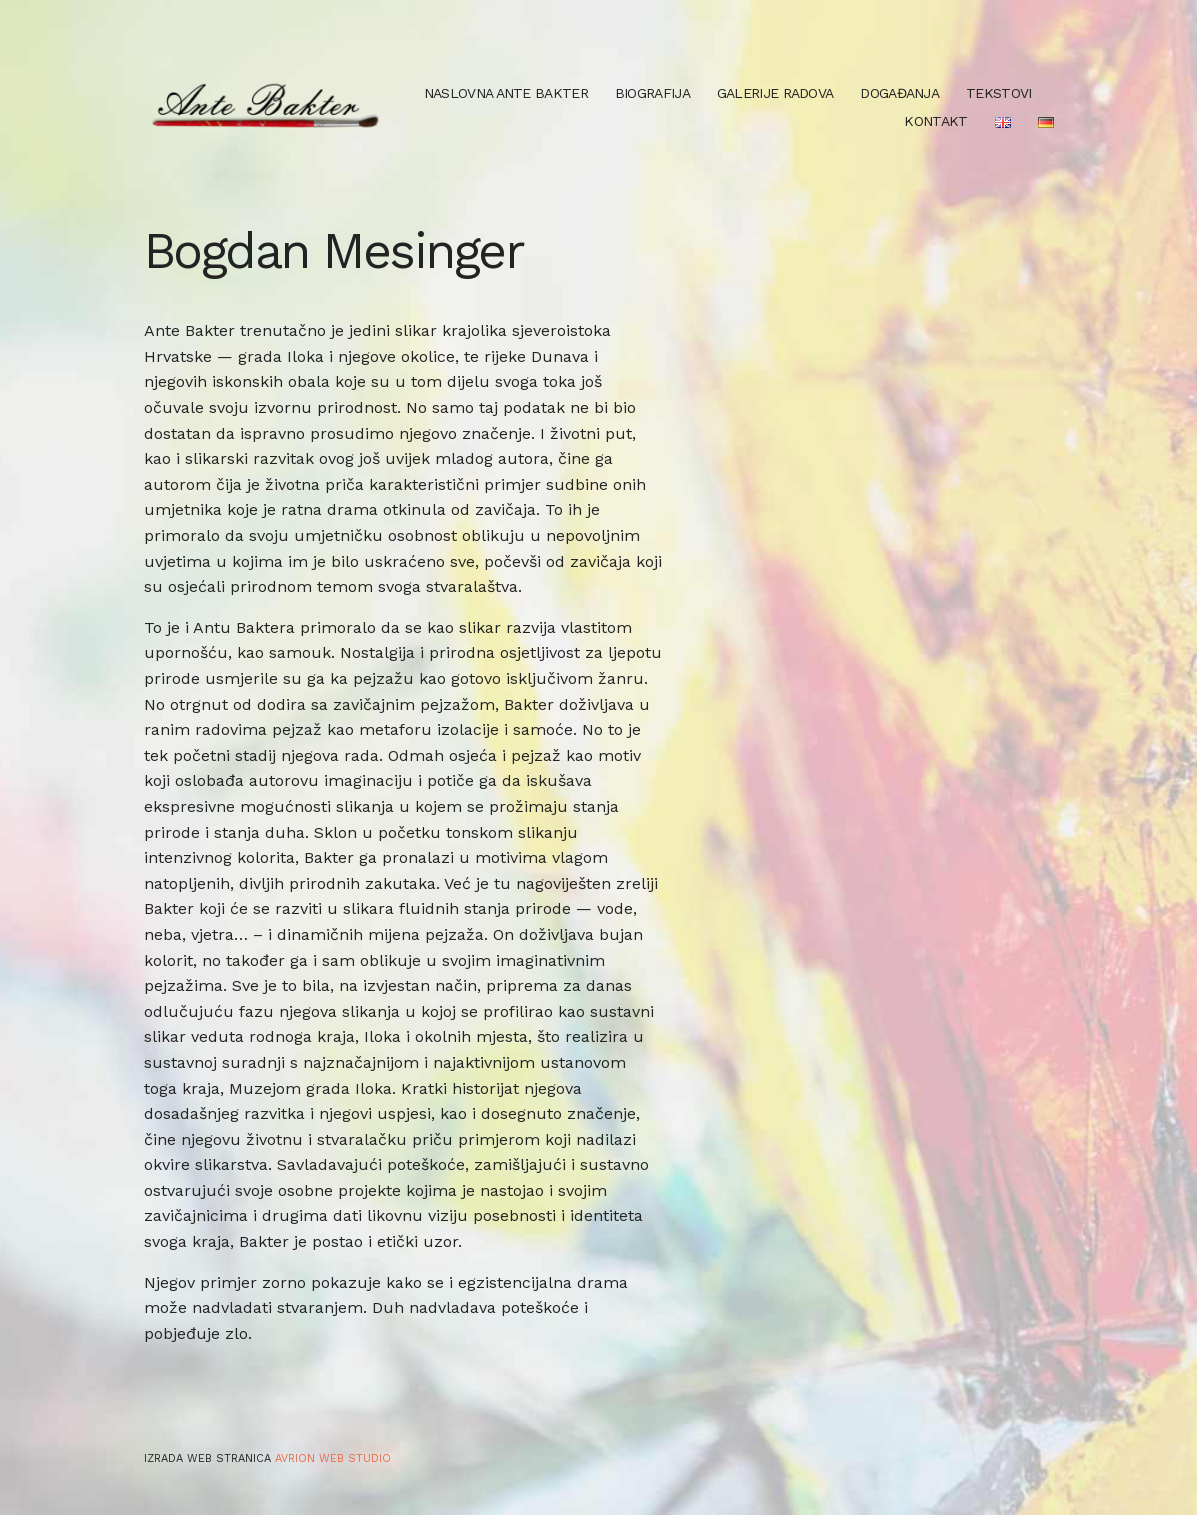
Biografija (652, 93)
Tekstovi (998, 93)
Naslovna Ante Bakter (506, 93)
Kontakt (935, 121)
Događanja (899, 93)
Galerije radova (775, 93)
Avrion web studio (333, 1458)
